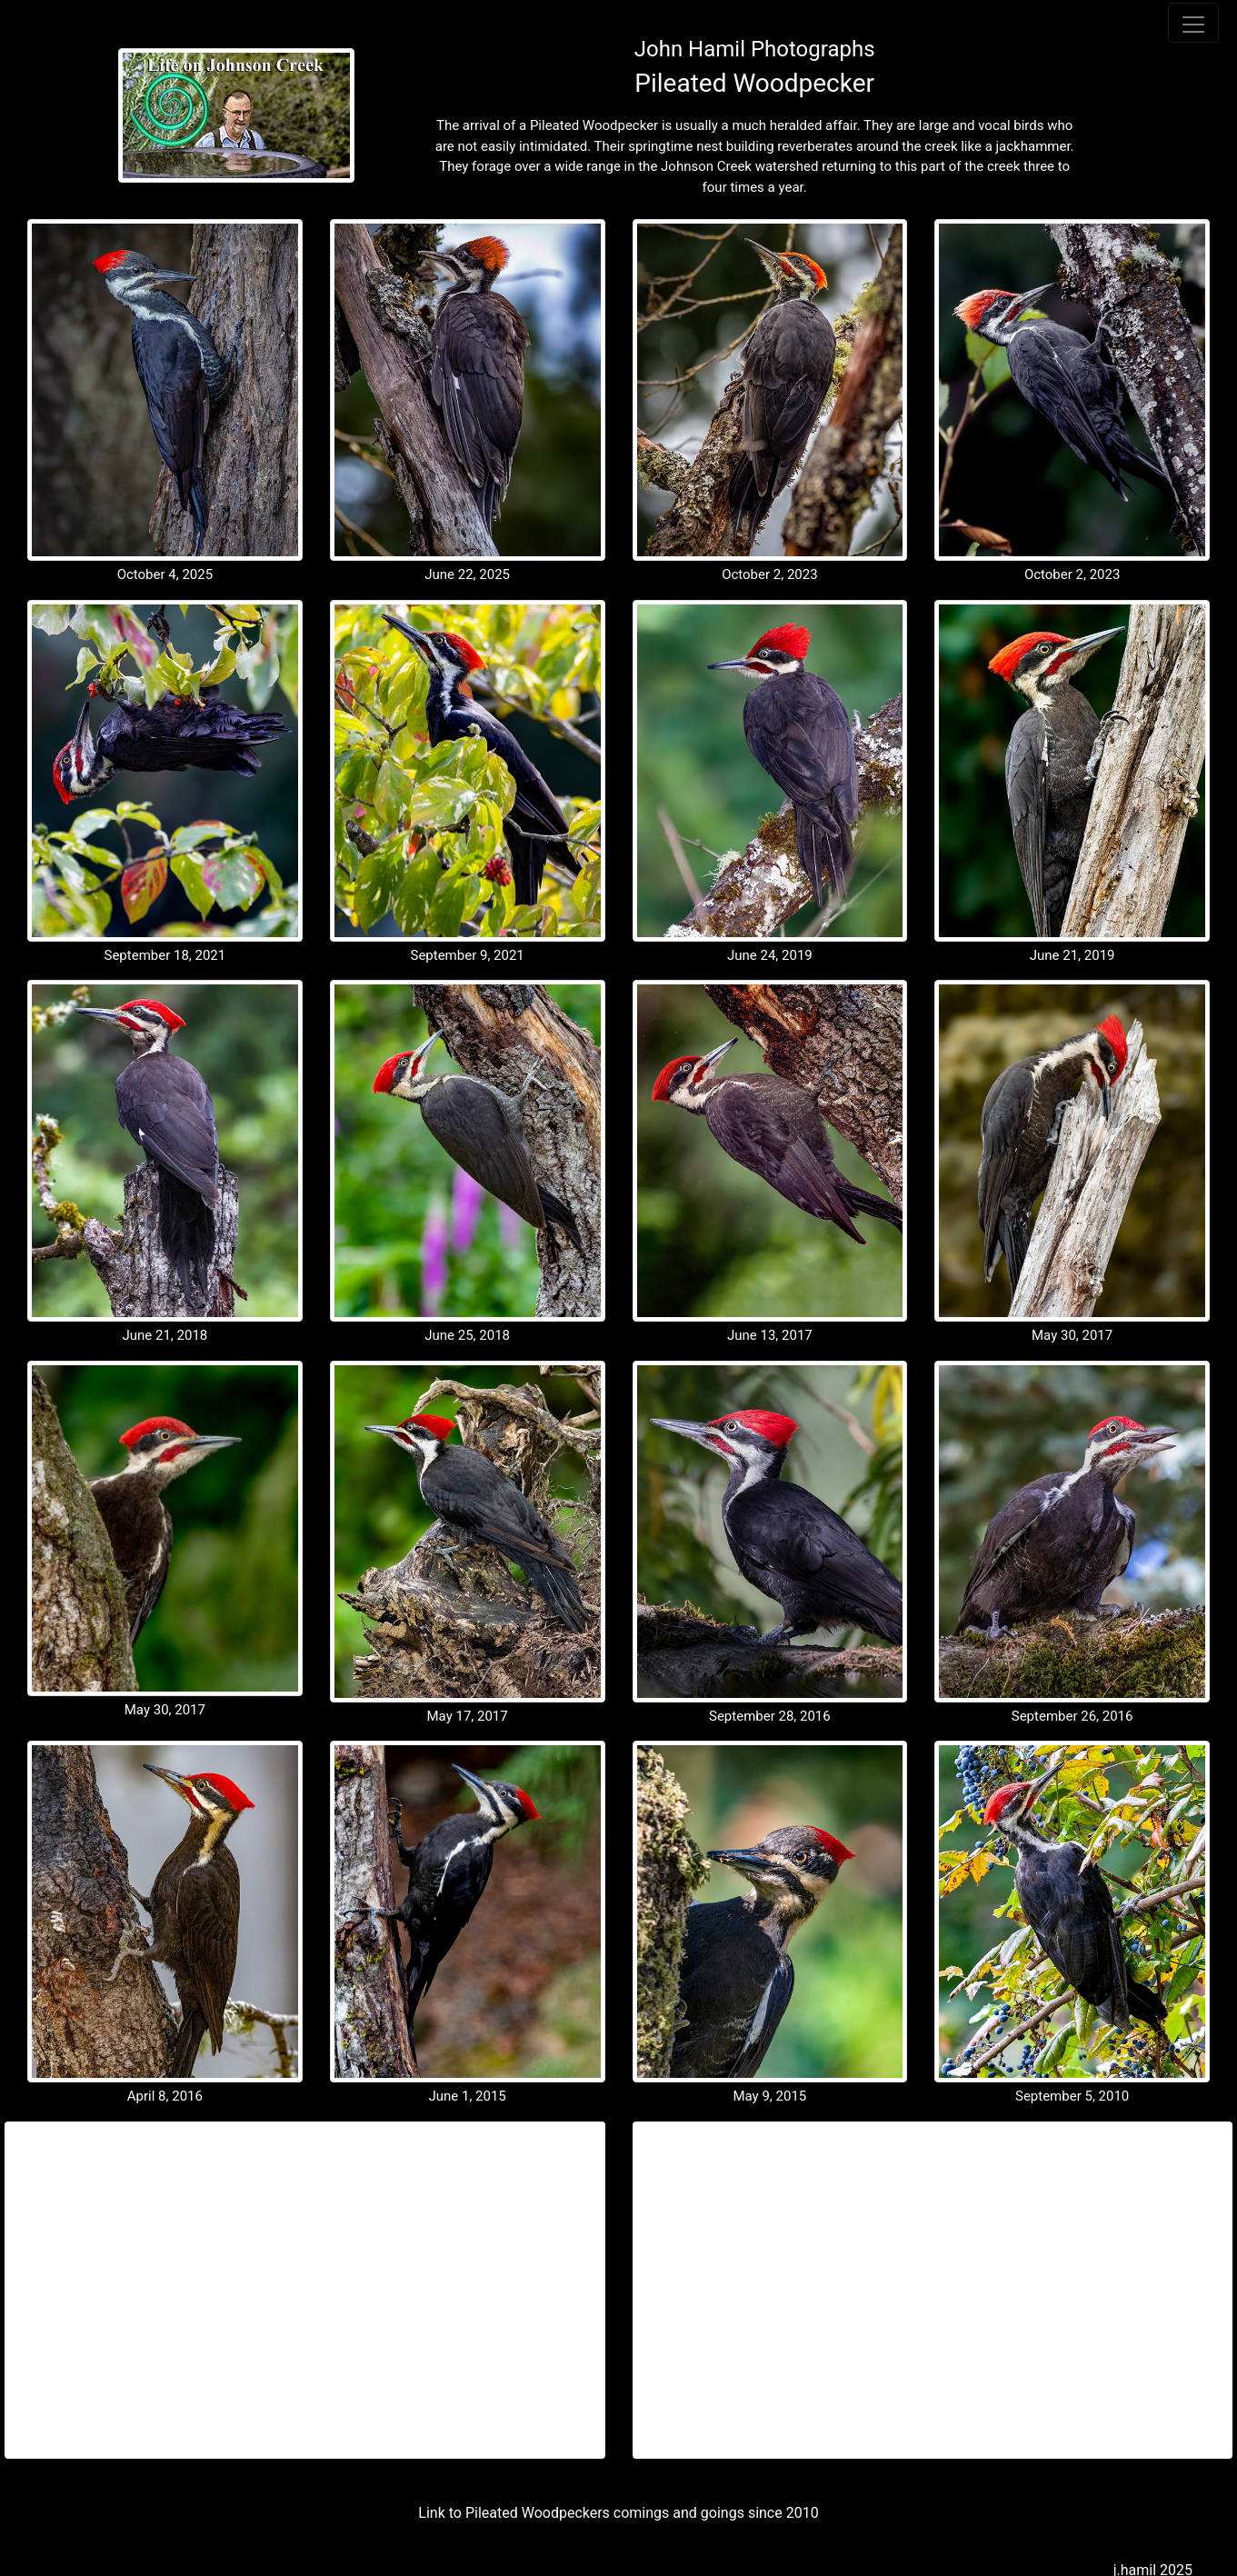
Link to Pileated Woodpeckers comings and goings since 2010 (618, 2512)
